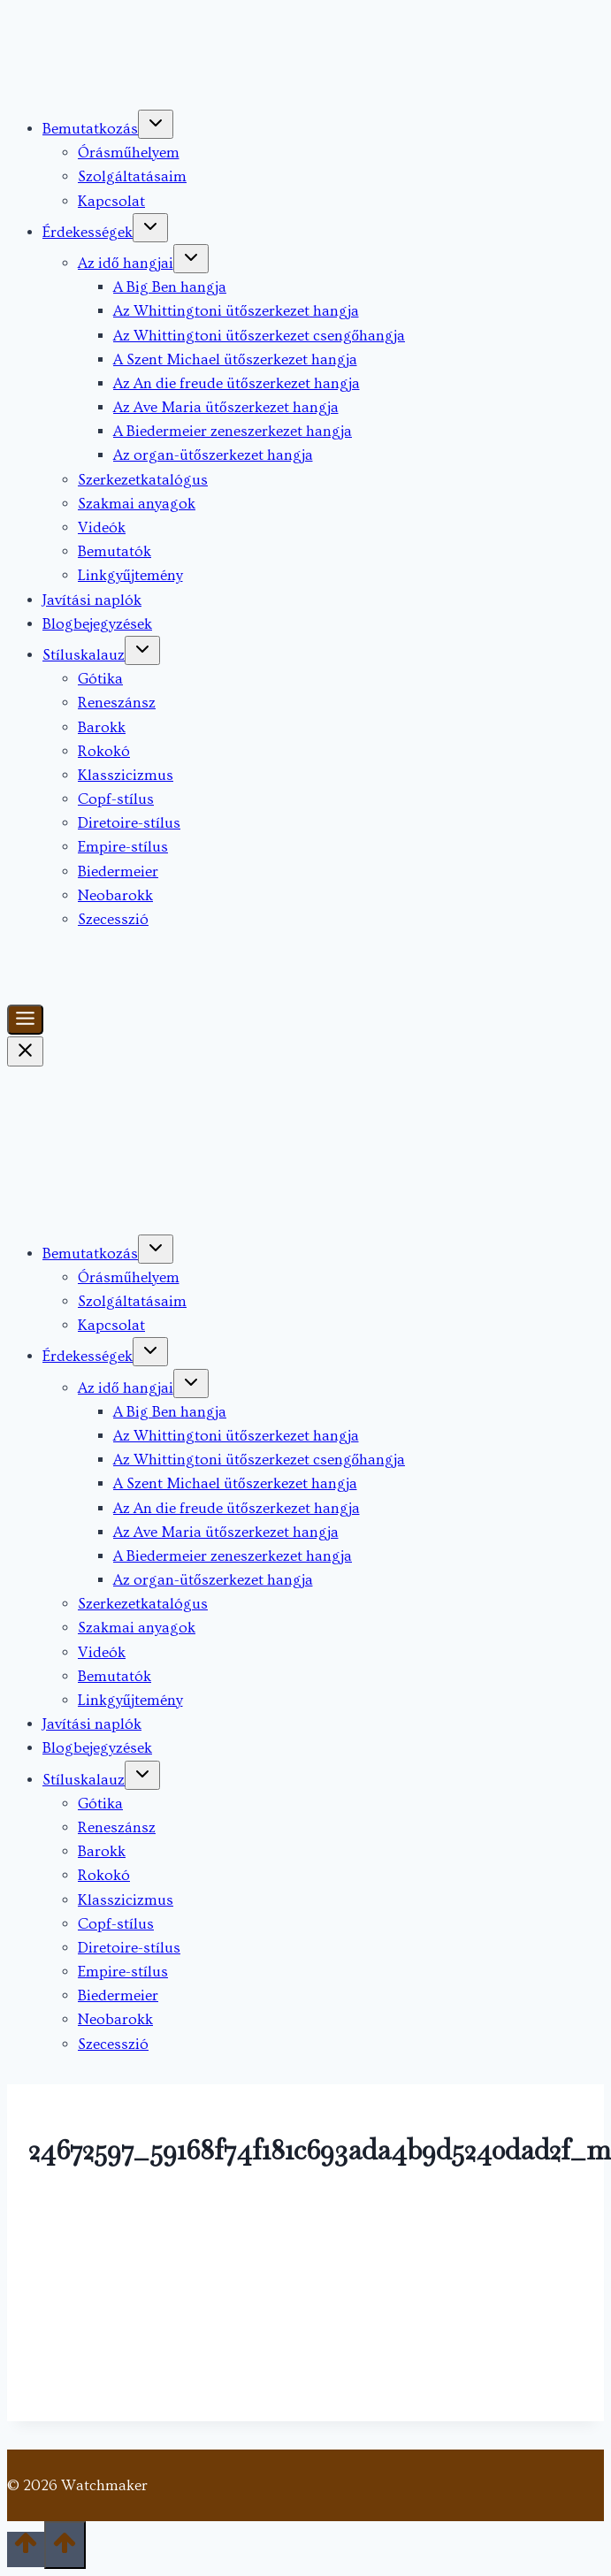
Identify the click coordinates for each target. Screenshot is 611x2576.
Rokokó (104, 751)
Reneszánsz (117, 702)
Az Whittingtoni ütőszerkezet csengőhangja (259, 335)
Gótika (100, 678)
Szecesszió (113, 919)
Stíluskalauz (83, 654)
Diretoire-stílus (129, 822)
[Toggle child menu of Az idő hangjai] (191, 258)
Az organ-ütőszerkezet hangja (213, 455)
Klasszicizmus (125, 775)
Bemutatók (114, 551)
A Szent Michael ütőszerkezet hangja (235, 359)
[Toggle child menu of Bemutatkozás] (155, 124)
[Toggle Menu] (25, 1020)
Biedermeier (118, 871)
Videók (102, 527)
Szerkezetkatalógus (143, 479)
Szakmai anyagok (136, 503)
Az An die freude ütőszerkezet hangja (236, 383)
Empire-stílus (123, 846)
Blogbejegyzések (97, 623)
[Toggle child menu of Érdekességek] (150, 227)
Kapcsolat (111, 201)
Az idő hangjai (125, 263)
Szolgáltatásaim (132, 176)
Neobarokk (115, 895)
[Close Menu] (25, 1051)
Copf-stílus (116, 799)
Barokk (102, 727)
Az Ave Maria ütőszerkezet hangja (226, 407)
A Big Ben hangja (169, 287)
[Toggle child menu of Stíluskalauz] (142, 650)
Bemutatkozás (90, 128)
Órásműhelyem (128, 152)
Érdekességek (87, 232)
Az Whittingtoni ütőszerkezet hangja (236, 310)
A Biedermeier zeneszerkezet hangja (232, 431)
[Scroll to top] (25, 2549)
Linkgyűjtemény (130, 575)
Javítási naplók (91, 600)
